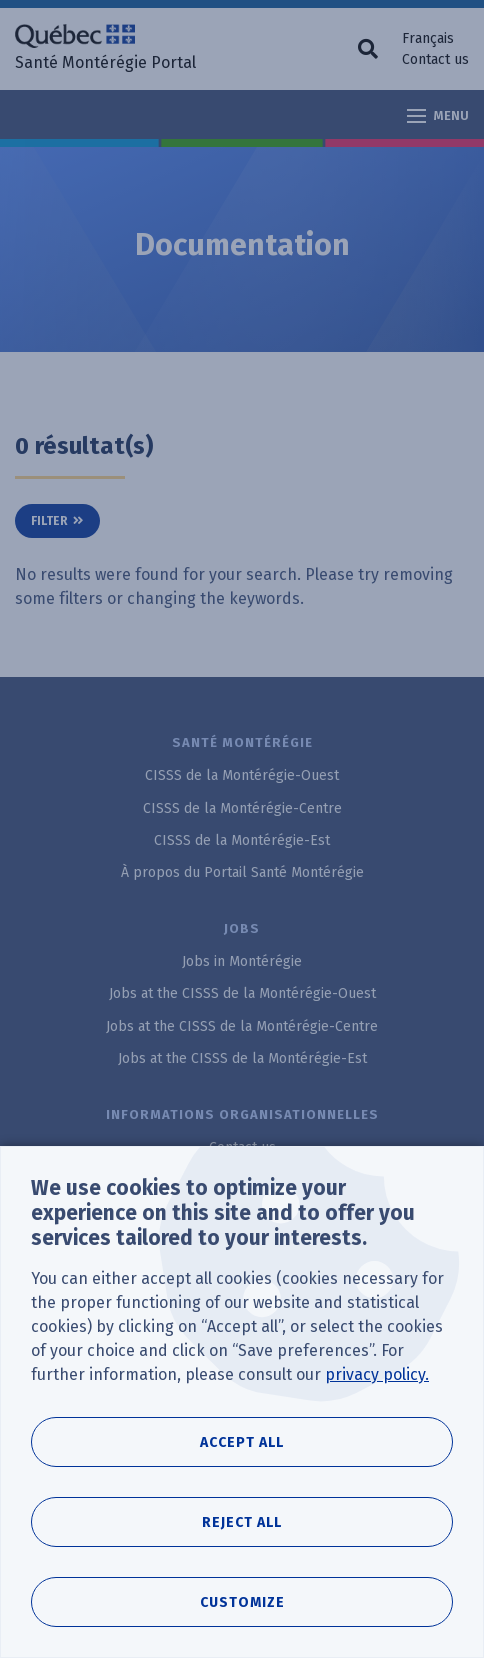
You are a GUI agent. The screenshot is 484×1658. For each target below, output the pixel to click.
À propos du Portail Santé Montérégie (242, 872)
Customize (242, 1602)
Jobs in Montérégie (242, 961)
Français (428, 38)
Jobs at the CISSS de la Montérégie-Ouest (242, 993)
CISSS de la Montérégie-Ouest (242, 775)
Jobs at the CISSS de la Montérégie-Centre (242, 1026)
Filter (49, 521)
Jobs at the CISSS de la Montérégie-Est (242, 1058)
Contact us (435, 59)
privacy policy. (377, 1374)
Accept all (242, 1442)
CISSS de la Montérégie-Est (242, 840)
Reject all (242, 1522)
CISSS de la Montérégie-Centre (242, 808)
